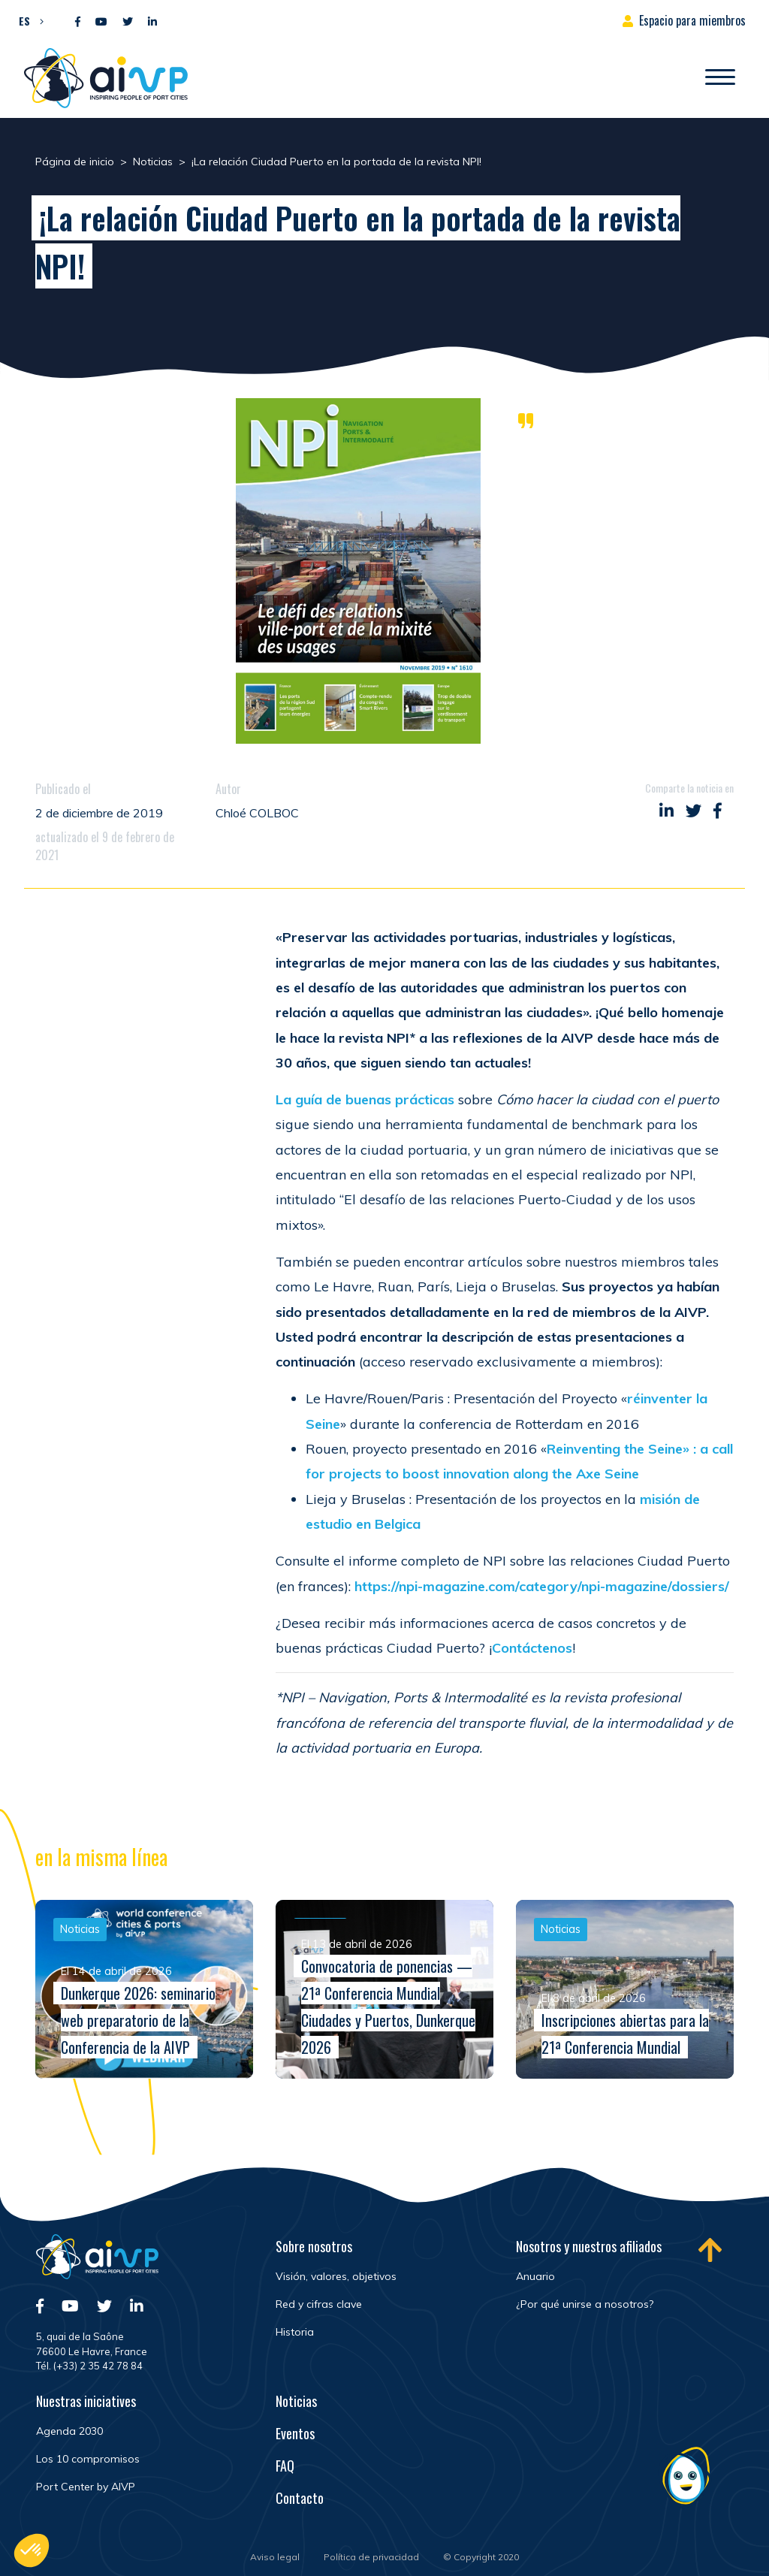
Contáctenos (532, 1647)
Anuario (535, 2276)
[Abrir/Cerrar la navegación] (720, 78)
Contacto (300, 2498)
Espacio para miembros (692, 20)
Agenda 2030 (69, 2431)
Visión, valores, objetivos (336, 2276)
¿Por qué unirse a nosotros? (584, 2304)
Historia (295, 2332)
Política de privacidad (371, 2556)
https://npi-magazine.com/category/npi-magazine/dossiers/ (541, 1586)
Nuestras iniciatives (86, 2401)
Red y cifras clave (319, 2304)
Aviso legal (275, 2556)
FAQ (285, 2465)
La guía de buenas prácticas (365, 1099)
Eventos (295, 2433)
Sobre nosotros (314, 2246)
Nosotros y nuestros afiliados (589, 2246)
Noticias (296, 2401)
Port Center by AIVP (85, 2486)
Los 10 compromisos (88, 2459)
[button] (27, 20)
